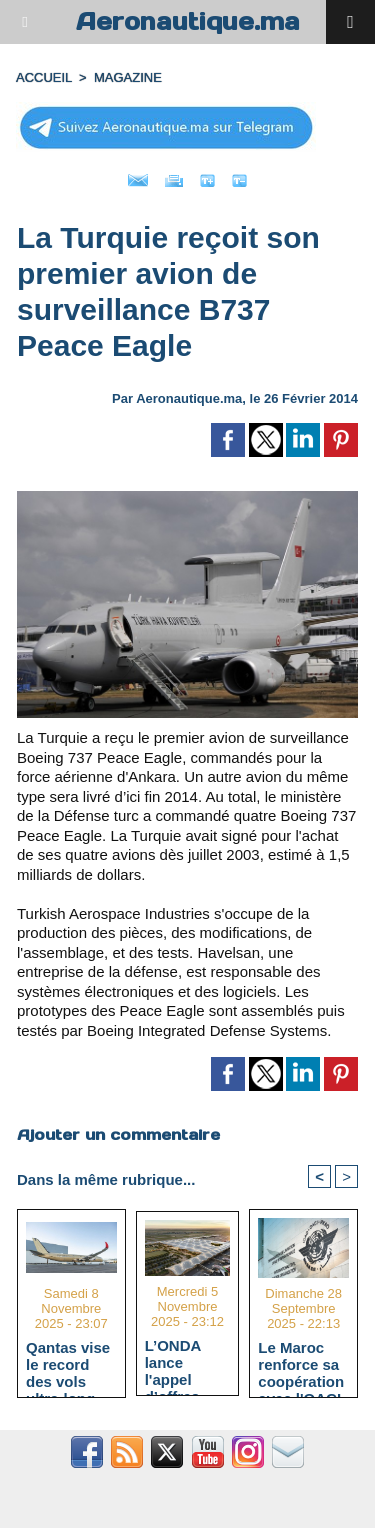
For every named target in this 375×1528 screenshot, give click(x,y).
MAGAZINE (128, 77)
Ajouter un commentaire (118, 1134)
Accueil (44, 77)
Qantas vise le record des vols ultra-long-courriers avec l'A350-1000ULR (69, 1364)
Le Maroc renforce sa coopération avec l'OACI (301, 1364)
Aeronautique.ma (188, 21)
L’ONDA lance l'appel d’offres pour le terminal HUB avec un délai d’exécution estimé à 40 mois (186, 1362)
